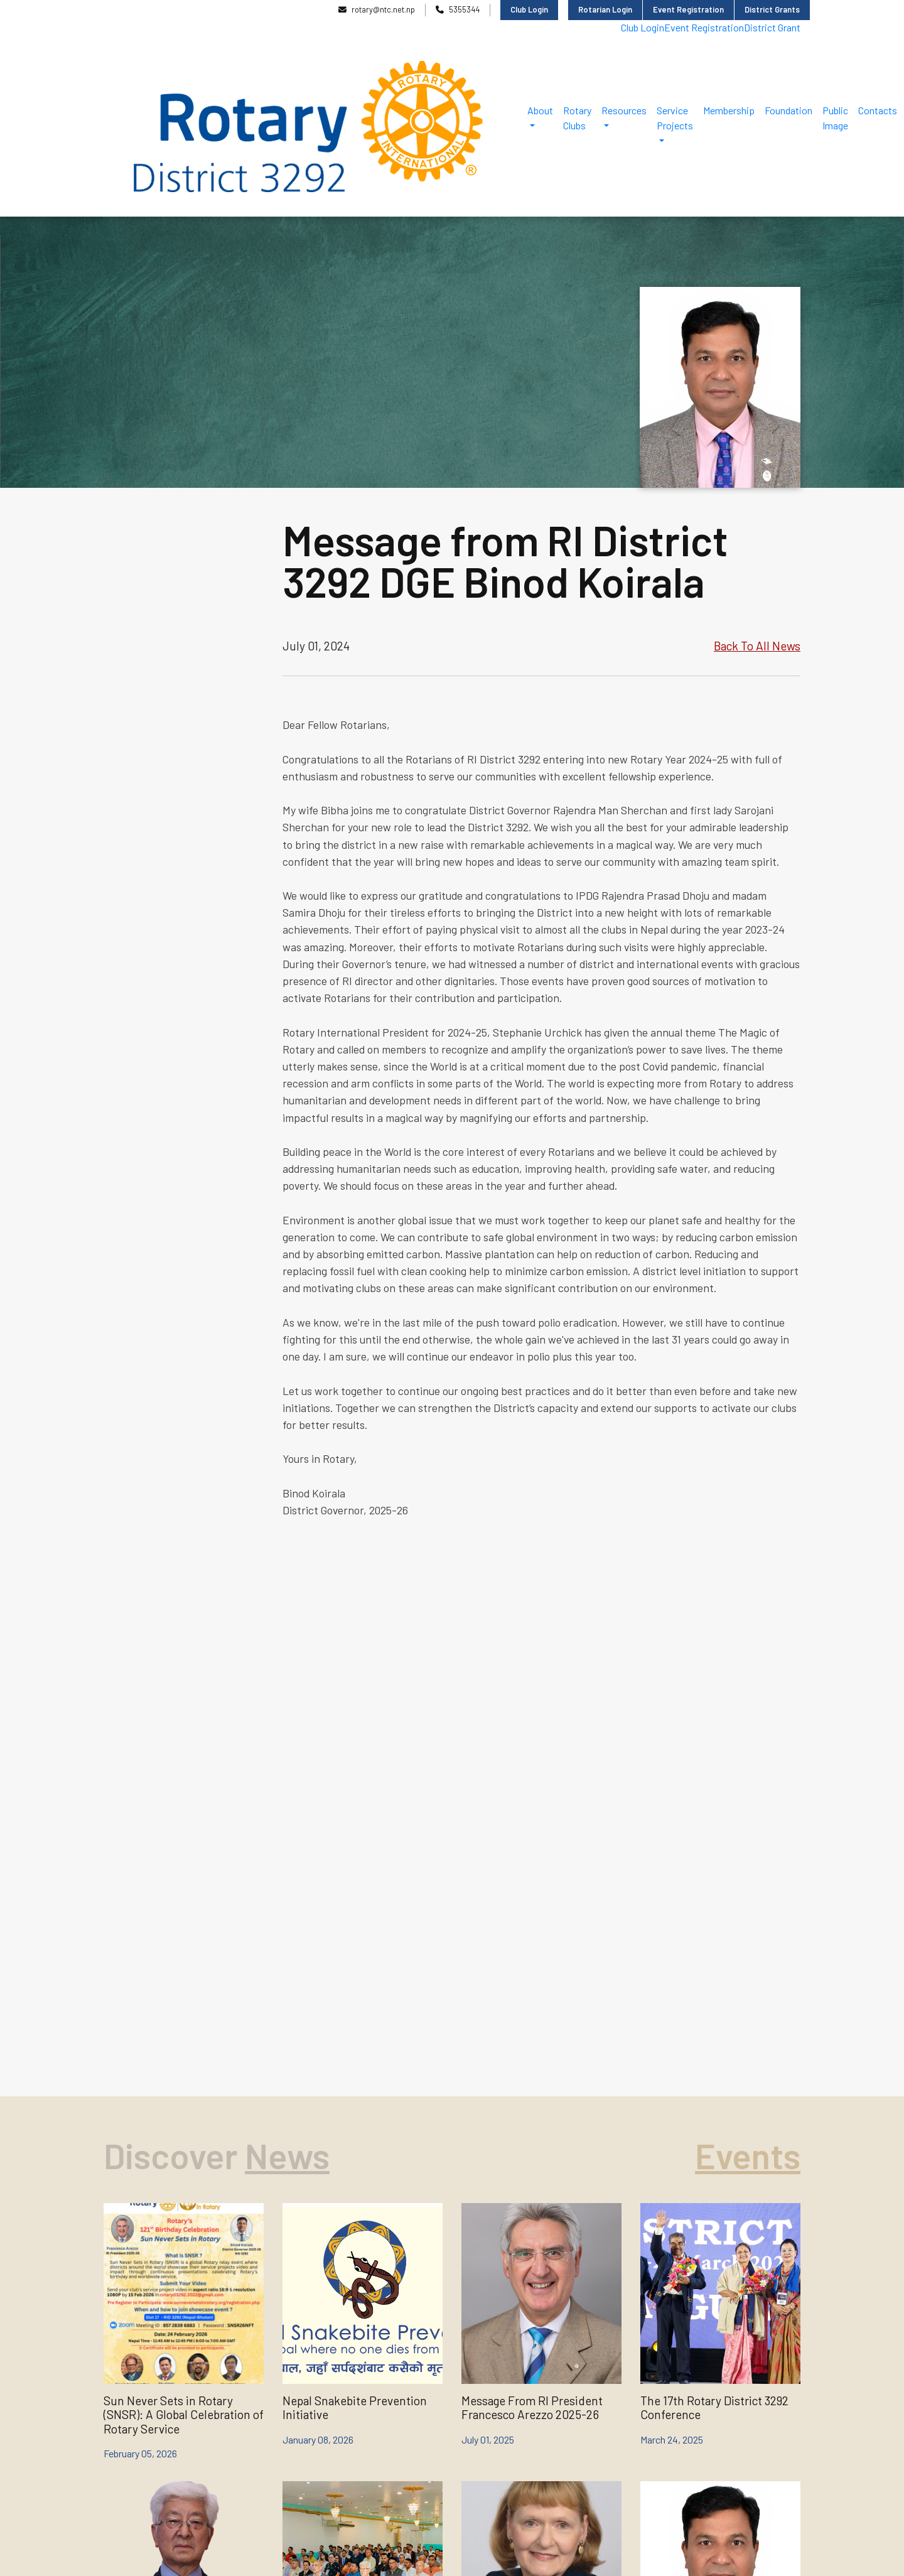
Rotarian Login (605, 9)
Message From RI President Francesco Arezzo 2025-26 (532, 2407)
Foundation (788, 110)
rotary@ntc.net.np (376, 9)
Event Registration (688, 9)
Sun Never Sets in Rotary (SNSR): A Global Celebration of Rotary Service (184, 2414)
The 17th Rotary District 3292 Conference (714, 2407)
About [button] (540, 110)
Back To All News (757, 646)
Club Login (529, 9)
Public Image (835, 117)
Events (747, 2155)
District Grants (772, 9)
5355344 (458, 9)
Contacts (877, 110)
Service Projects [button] (675, 117)
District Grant (772, 27)
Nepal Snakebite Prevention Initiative (354, 2407)
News (287, 2155)
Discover (174, 2155)
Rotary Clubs (577, 117)
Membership (729, 110)
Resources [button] (624, 110)
